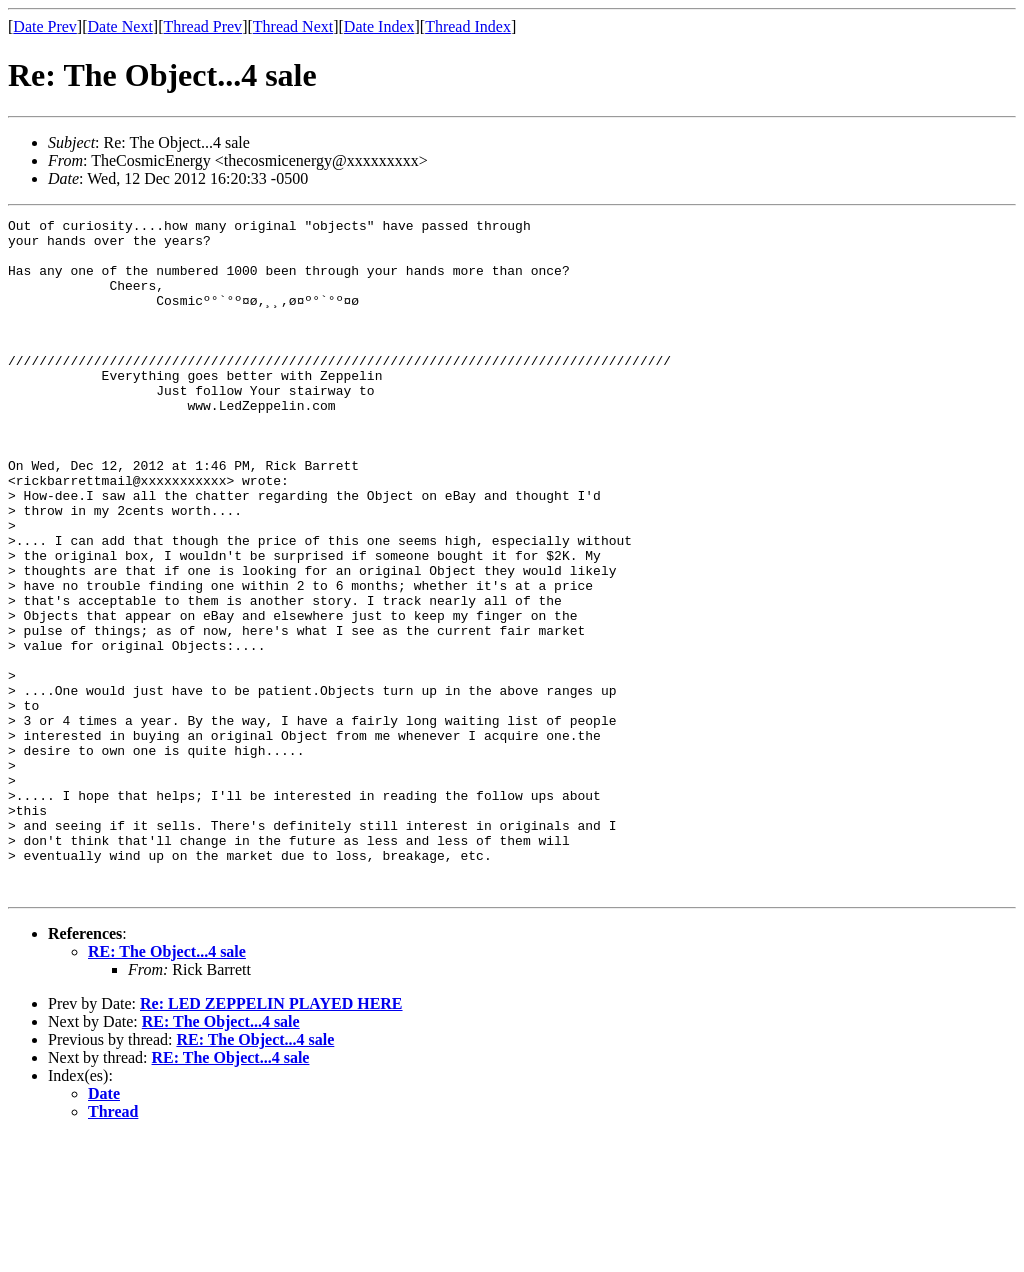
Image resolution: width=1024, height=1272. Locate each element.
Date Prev (45, 26)
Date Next (120, 26)
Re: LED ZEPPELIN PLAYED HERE (271, 1138)
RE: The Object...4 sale (167, 1086)
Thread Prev (202, 26)
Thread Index (468, 26)
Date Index (379, 26)
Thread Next (293, 26)
